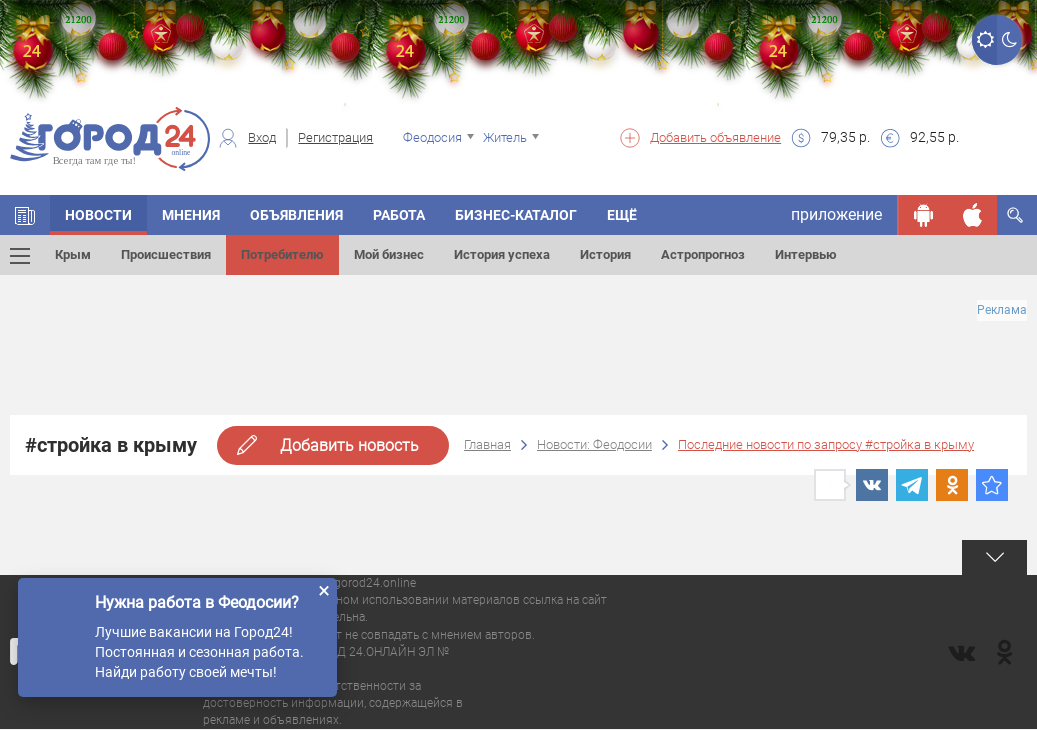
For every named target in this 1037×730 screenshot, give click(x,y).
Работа (399, 215)
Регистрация (335, 137)
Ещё (622, 215)
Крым (73, 254)
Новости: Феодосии (594, 444)
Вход (262, 137)
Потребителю (282, 254)
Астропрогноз (703, 254)
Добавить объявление (715, 137)
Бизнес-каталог (516, 215)
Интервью (806, 254)
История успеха (502, 254)
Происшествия (166, 254)
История (605, 254)
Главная (487, 444)
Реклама (1002, 310)
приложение (836, 214)
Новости (98, 215)
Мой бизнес (389, 254)
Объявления (296, 215)
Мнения (191, 215)
